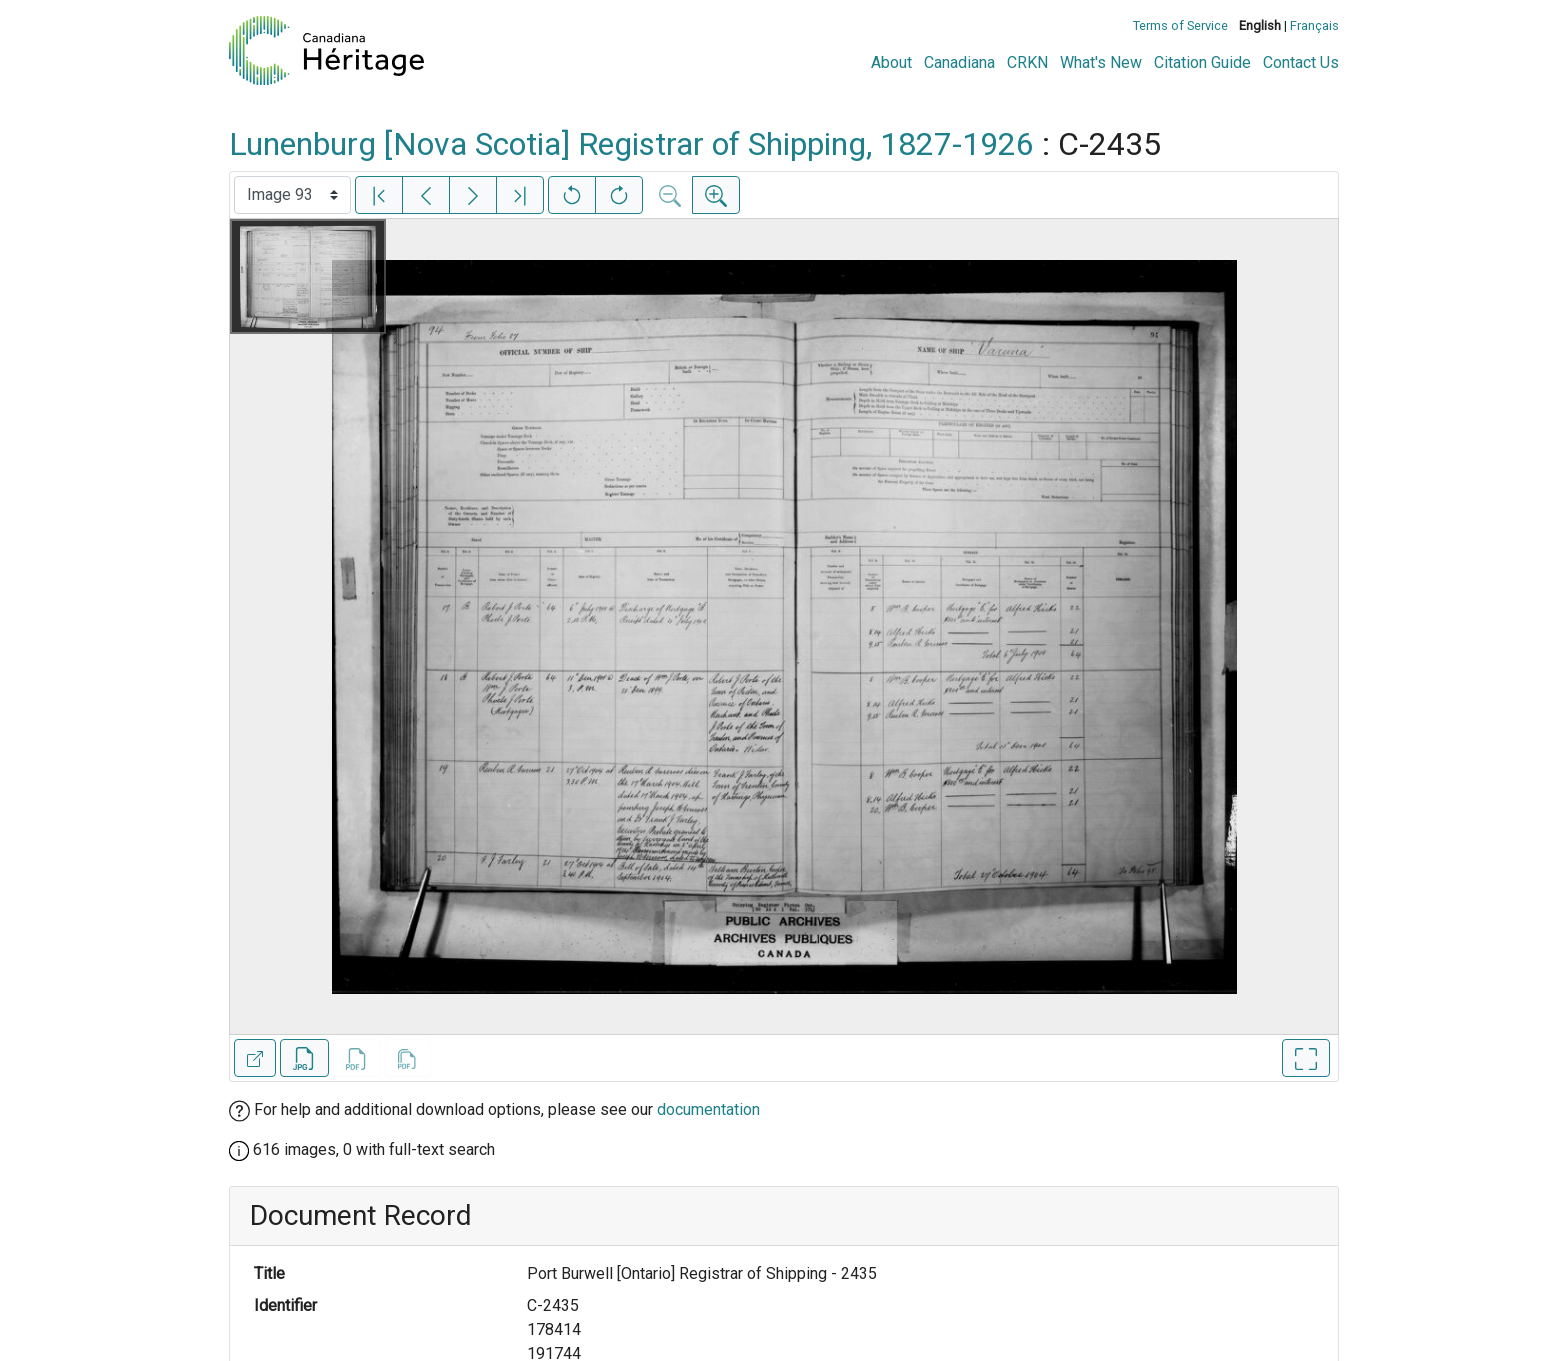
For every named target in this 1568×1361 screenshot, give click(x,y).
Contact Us (1301, 62)
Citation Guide (1202, 62)
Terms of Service (1180, 25)
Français (1314, 25)
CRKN (1027, 62)
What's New (1101, 62)
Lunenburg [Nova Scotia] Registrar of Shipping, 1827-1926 (631, 144)
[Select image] (292, 195)
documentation (708, 1109)
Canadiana (959, 62)
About (891, 62)
